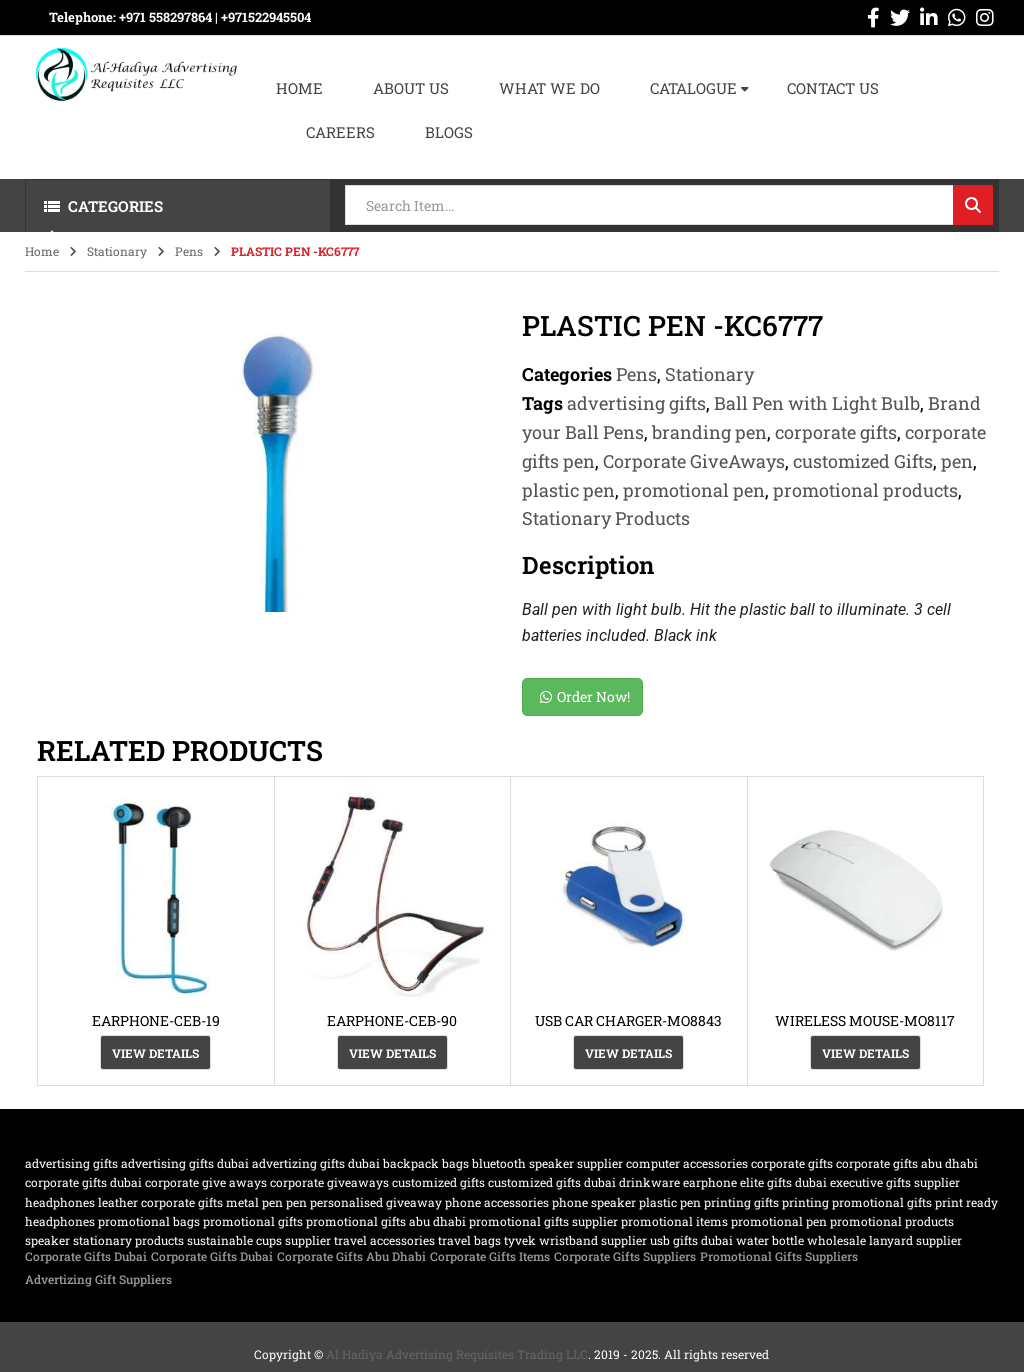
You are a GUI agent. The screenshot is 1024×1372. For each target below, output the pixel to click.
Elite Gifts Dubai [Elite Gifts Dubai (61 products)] (783, 1182)
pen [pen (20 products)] (296, 1202)
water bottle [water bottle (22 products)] (770, 1240)
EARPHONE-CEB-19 (156, 1020)
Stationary (117, 251)
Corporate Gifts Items (490, 1256)
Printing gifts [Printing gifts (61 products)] (741, 1202)
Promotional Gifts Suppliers (779, 1256)
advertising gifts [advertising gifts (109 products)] (71, 1163)
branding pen (709, 432)
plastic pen (568, 490)
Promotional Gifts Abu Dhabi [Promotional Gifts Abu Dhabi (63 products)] (386, 1221)
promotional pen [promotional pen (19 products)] (779, 1221)
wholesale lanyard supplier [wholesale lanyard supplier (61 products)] (884, 1240)
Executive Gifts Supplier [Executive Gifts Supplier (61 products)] (895, 1182)
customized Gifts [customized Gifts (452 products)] (438, 1182)
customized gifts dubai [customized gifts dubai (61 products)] (552, 1182)
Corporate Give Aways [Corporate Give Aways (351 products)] (206, 1182)
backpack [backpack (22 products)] (411, 1163)
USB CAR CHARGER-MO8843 (628, 1020)
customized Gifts (863, 461)
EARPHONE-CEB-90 (392, 1020)
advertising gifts (636, 403)
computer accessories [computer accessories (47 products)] (687, 1163)
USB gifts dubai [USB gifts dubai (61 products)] (691, 1240)
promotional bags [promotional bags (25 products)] (149, 1221)
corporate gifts (836, 432)
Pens (189, 251)
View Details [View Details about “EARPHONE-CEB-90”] (392, 1053)
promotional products (865, 490)
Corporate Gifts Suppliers (625, 1256)
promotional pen (694, 490)
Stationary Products (606, 518)
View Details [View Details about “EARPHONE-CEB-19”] (155, 1053)
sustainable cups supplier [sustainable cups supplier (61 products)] (259, 1240)
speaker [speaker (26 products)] (47, 1240)
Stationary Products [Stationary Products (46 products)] (128, 1240)
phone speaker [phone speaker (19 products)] (594, 1202)
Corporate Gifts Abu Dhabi (351, 1256)
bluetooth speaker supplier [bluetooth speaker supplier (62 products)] (547, 1163)
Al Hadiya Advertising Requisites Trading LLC (457, 1354)
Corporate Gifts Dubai (86, 1256)
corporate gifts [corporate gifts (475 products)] (792, 1163)
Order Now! (585, 696)
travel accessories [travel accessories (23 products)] (384, 1240)
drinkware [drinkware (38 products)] (649, 1182)
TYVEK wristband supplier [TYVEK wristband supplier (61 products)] (575, 1240)
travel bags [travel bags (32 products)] (469, 1240)
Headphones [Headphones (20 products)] (60, 1202)
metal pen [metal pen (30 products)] (254, 1202)
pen (957, 461)
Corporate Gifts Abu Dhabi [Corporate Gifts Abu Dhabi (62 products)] (907, 1163)
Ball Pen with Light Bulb (817, 403)
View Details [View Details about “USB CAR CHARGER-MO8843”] (628, 1053)
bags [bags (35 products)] (455, 1163)
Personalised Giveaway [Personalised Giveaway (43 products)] (376, 1202)
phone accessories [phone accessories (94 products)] (497, 1202)
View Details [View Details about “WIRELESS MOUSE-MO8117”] (865, 1053)
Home (42, 251)
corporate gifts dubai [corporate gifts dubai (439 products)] (83, 1182)
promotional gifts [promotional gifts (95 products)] (253, 1221)
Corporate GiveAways (694, 461)
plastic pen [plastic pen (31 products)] (670, 1202)
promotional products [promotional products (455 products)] (892, 1221)
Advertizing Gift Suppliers (98, 1279)
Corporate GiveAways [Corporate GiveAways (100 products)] (329, 1182)
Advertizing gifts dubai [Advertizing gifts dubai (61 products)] (316, 1163)
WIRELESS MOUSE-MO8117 (865, 1020)
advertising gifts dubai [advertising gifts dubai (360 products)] (185, 1163)
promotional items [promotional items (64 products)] (674, 1221)
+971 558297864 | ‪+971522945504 (215, 17)
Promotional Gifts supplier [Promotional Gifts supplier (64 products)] (543, 1221)
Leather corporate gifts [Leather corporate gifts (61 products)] (160, 1202)
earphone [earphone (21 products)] (710, 1182)
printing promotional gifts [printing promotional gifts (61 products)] (857, 1202)
